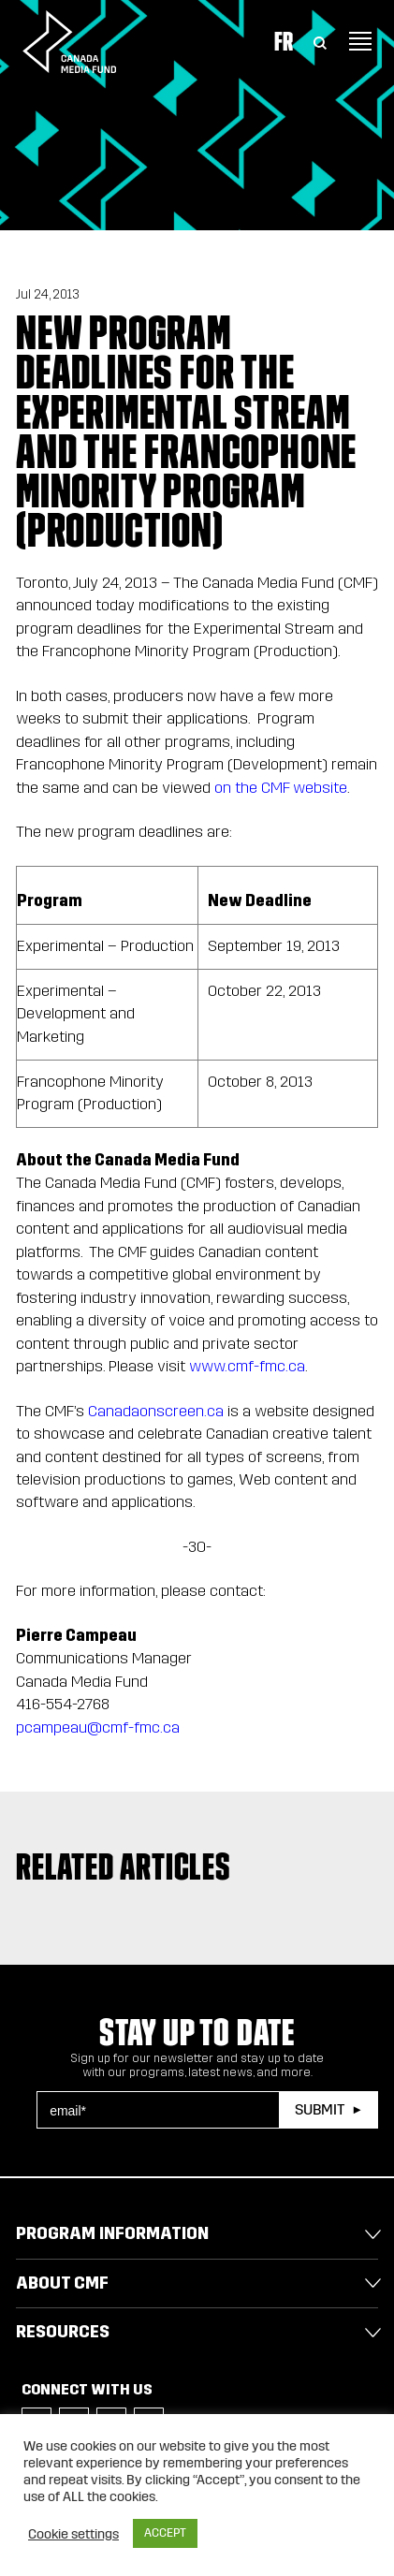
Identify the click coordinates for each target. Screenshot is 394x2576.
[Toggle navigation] (360, 41)
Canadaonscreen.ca (156, 1411)
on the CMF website (280, 788)
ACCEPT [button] (165, 2532)
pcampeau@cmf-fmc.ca (98, 1727)
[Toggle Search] (320, 41)
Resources (62, 2331)
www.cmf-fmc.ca (247, 1366)
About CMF (62, 2283)
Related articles (123, 1866)
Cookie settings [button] (73, 2533)
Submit (319, 2109)
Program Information (112, 2233)
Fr (283, 41)
